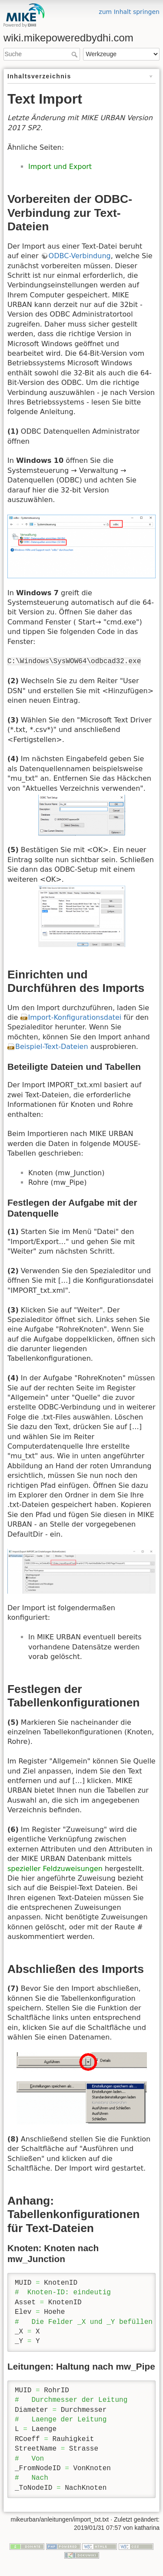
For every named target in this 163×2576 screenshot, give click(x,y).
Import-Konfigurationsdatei (75, 1017)
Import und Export (60, 166)
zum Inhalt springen (129, 11)
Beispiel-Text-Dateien (51, 1046)
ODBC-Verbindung (80, 256)
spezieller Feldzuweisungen (55, 1869)
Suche (75, 54)
